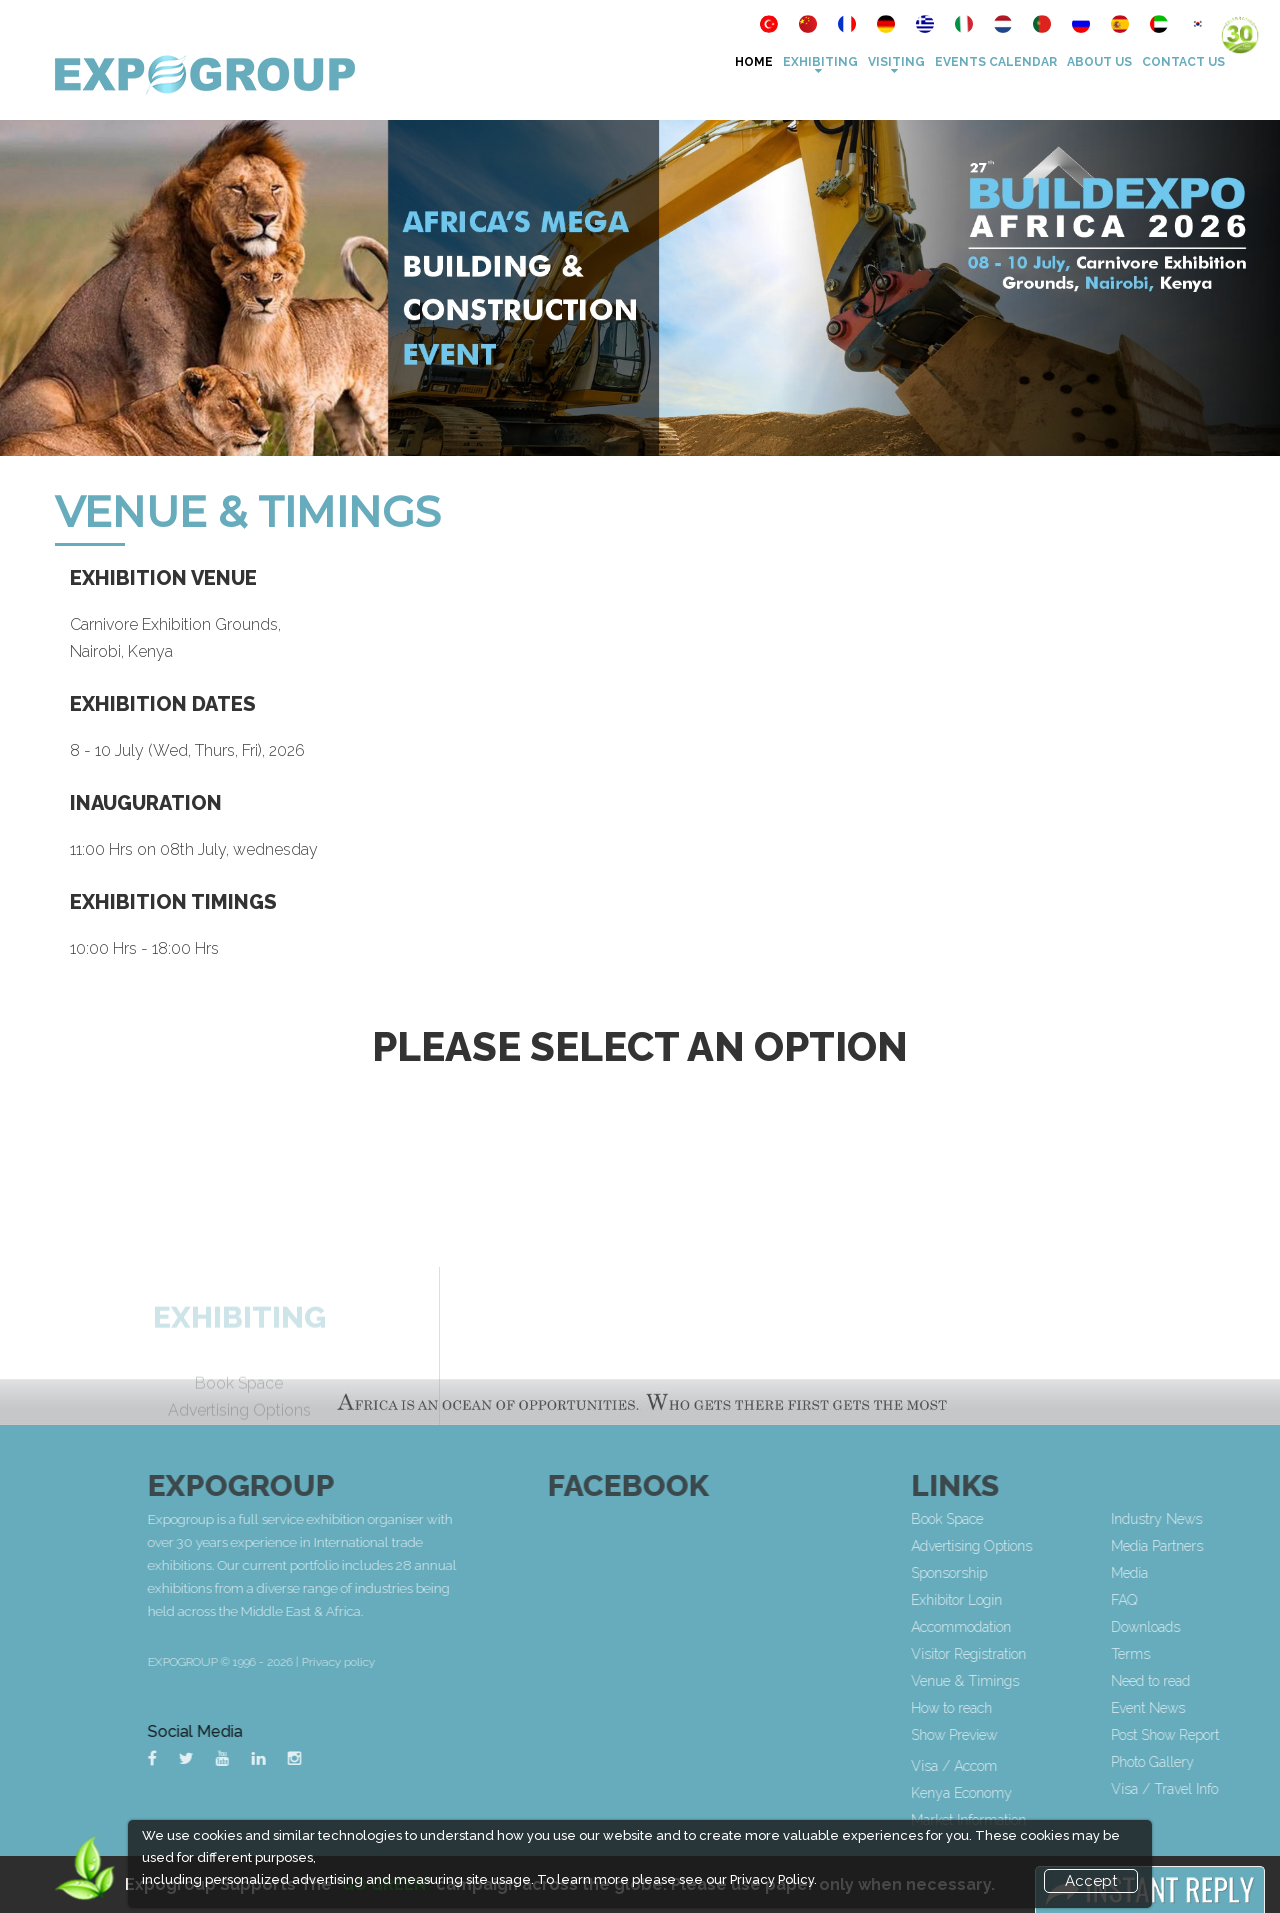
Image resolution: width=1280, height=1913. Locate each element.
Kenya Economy (1029, 1793)
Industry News (1224, 1519)
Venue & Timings (1033, 1681)
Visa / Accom (1022, 1766)
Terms (1198, 1654)
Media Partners (1225, 1546)
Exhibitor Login (1024, 1600)
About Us (1099, 62)
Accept (1091, 1881)
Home (754, 62)
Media (1197, 1573)
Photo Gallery (1220, 1762)
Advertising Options (1039, 1546)
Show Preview (1022, 1735)
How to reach (1019, 1708)
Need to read (1218, 1681)
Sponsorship (1017, 1573)
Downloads (1213, 1627)
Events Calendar (996, 62)
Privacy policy (473, 1662)
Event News (1216, 1708)
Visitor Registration (1036, 1654)
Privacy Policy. (773, 1879)
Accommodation (1029, 1627)
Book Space (1015, 1519)
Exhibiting (820, 62)
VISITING (896, 62)
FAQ (1192, 1600)
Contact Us (1183, 62)
